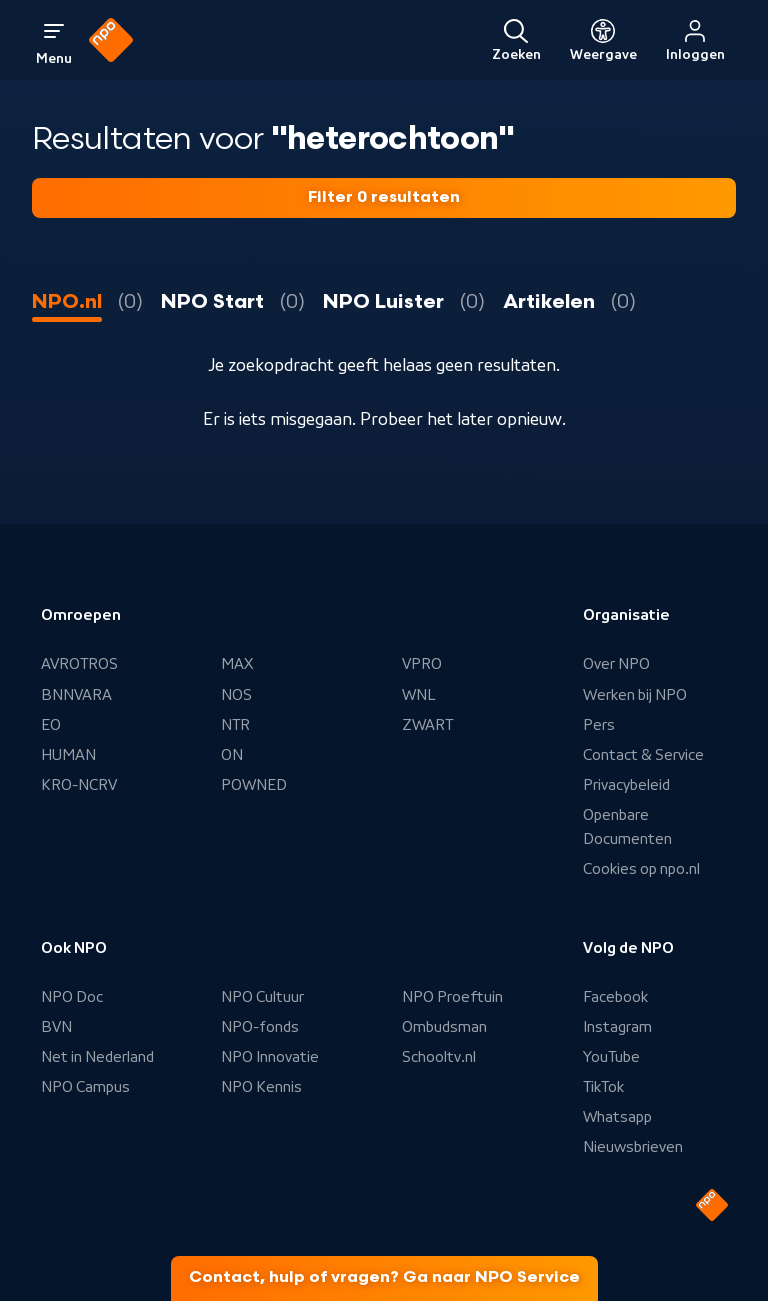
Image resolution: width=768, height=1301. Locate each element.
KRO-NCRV (79, 785)
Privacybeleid (626, 785)
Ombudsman (444, 1027)
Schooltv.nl (439, 1057)
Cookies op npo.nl (641, 869)
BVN (56, 1027)
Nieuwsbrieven (633, 1147)
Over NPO (616, 664)
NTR (235, 725)
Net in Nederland (97, 1057)
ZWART (427, 725)
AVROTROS (79, 664)
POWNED (254, 785)
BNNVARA (76, 695)
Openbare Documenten (627, 827)
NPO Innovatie (270, 1057)
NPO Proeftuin (452, 997)
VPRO (422, 664)
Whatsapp (617, 1117)
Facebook (615, 997)
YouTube (611, 1057)
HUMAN (68, 755)
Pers (599, 725)
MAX (237, 664)
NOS (236, 695)
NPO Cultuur (262, 997)
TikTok (603, 1087)
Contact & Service (643, 755)
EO (51, 725)
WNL (419, 695)
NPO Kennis (261, 1087)
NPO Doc (72, 997)
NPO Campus (85, 1087)
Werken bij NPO (635, 695)
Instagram (617, 1027)
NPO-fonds (260, 1027)
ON (232, 755)
